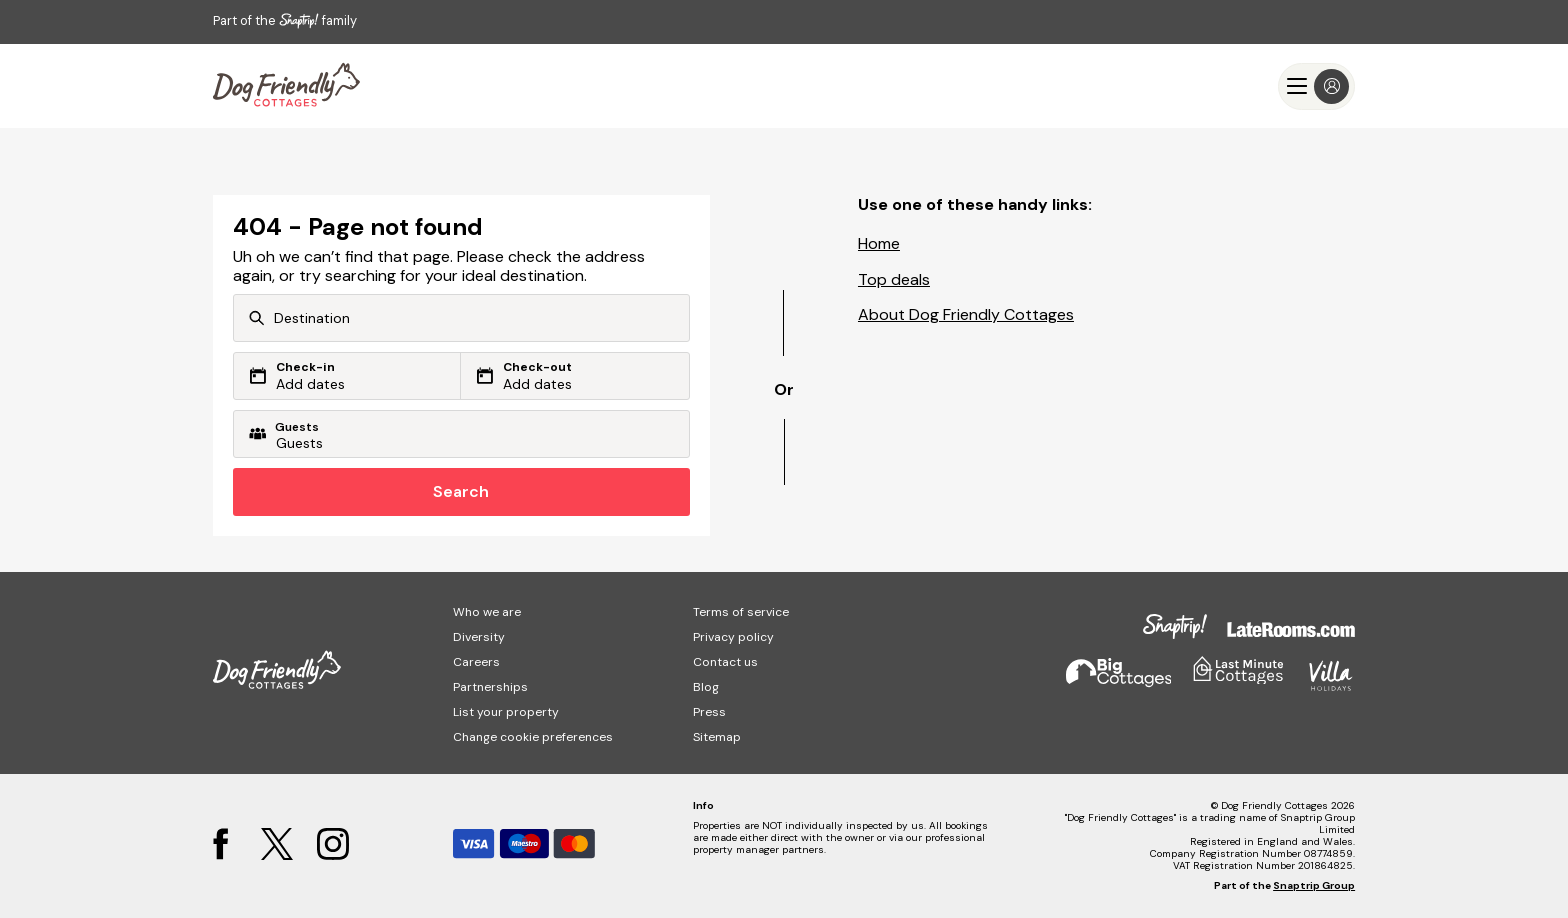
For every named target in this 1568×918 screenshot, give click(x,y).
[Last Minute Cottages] (286, 86)
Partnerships (490, 687)
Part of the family (285, 20)
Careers (476, 662)
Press (709, 712)
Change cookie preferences (533, 737)
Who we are (487, 612)
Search (461, 491)
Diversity (479, 637)
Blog (706, 687)
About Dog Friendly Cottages (966, 314)
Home (879, 243)
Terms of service (741, 612)
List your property (506, 712)
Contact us (725, 662)
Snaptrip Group (1314, 885)
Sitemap (717, 737)
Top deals (894, 279)
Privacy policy (733, 637)
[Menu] (1316, 86)
